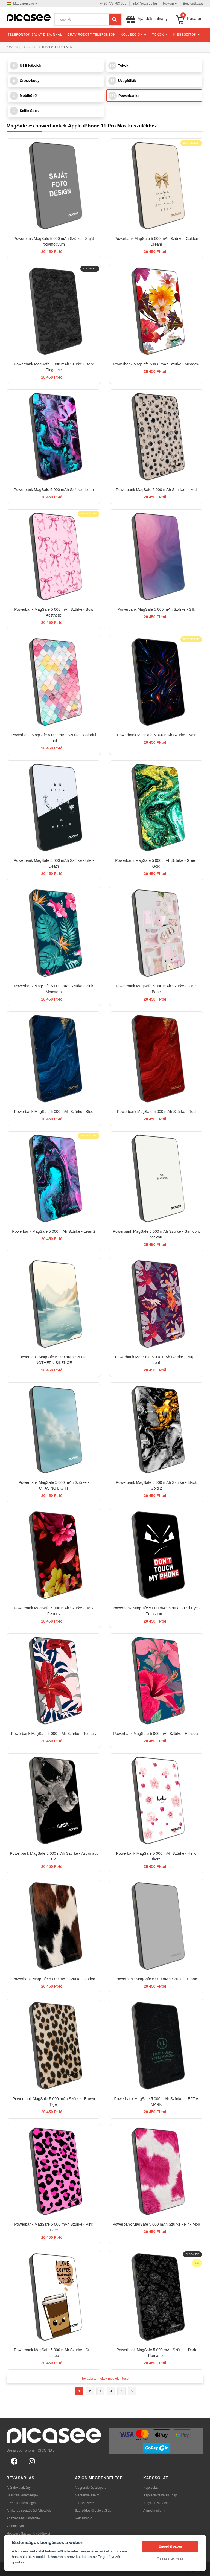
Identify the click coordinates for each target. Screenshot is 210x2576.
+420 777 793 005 (113, 3)
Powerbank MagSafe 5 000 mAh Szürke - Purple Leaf (156, 1360)
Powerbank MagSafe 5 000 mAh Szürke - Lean (54, 489)
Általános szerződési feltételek (29, 2511)
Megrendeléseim (87, 2495)
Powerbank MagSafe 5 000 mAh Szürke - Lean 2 (53, 1231)
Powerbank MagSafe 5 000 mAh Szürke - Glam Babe (156, 989)
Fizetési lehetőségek (21, 2503)
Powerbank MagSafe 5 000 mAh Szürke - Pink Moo (156, 2224)
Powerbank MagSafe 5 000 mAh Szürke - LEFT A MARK (156, 2102)
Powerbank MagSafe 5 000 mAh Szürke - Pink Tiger (53, 2227)
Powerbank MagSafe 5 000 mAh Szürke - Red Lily (53, 1733)
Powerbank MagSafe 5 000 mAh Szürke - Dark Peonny (54, 1611)
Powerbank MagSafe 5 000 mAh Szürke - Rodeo (53, 1979)
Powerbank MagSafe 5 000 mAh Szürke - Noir (156, 735)
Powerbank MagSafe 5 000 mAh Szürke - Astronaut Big (54, 1856)
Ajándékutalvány (19, 2488)
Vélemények (16, 2526)
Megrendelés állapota (90, 2488)
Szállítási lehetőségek (22, 2495)
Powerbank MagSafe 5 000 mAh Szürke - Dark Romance (156, 2353)
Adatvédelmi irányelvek (23, 2518)
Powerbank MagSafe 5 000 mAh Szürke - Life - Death (54, 863)
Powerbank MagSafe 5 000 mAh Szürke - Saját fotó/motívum (54, 241)
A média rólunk (154, 2511)
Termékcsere (84, 2503)
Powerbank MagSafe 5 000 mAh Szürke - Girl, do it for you (156, 1234)
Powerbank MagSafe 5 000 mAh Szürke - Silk (156, 609)
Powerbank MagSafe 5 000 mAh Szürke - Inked (156, 489)
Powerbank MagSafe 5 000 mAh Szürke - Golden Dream (156, 241)
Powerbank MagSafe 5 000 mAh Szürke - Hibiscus (156, 1733)
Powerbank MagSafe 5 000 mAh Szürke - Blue (54, 1111)
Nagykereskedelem (157, 2503)
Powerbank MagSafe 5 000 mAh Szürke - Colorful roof (53, 738)
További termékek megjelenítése (105, 2378)
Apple (31, 47)
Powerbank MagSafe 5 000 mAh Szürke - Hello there (156, 1856)
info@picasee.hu (144, 3)
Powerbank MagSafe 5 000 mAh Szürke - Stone (156, 1979)
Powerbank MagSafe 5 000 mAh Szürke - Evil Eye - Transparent (156, 1611)
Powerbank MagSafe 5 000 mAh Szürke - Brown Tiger (54, 2102)
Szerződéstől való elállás (93, 2511)
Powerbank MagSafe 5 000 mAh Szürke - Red (156, 1111)
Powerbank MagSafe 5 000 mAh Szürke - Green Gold (156, 863)
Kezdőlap (14, 47)
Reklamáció (83, 2518)
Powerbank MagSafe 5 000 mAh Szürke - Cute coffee (54, 2353)
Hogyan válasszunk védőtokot (28, 2534)
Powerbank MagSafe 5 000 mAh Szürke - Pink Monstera (53, 989)
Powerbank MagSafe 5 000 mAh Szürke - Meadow (156, 364)
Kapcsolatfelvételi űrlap (160, 2495)
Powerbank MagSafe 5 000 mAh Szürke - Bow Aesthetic (53, 612)
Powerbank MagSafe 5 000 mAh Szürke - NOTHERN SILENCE (54, 1360)
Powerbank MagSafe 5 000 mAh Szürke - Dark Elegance (54, 367)
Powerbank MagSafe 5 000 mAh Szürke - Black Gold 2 (156, 1485)
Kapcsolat (150, 2488)
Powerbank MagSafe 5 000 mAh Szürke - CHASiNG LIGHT (54, 1485)
